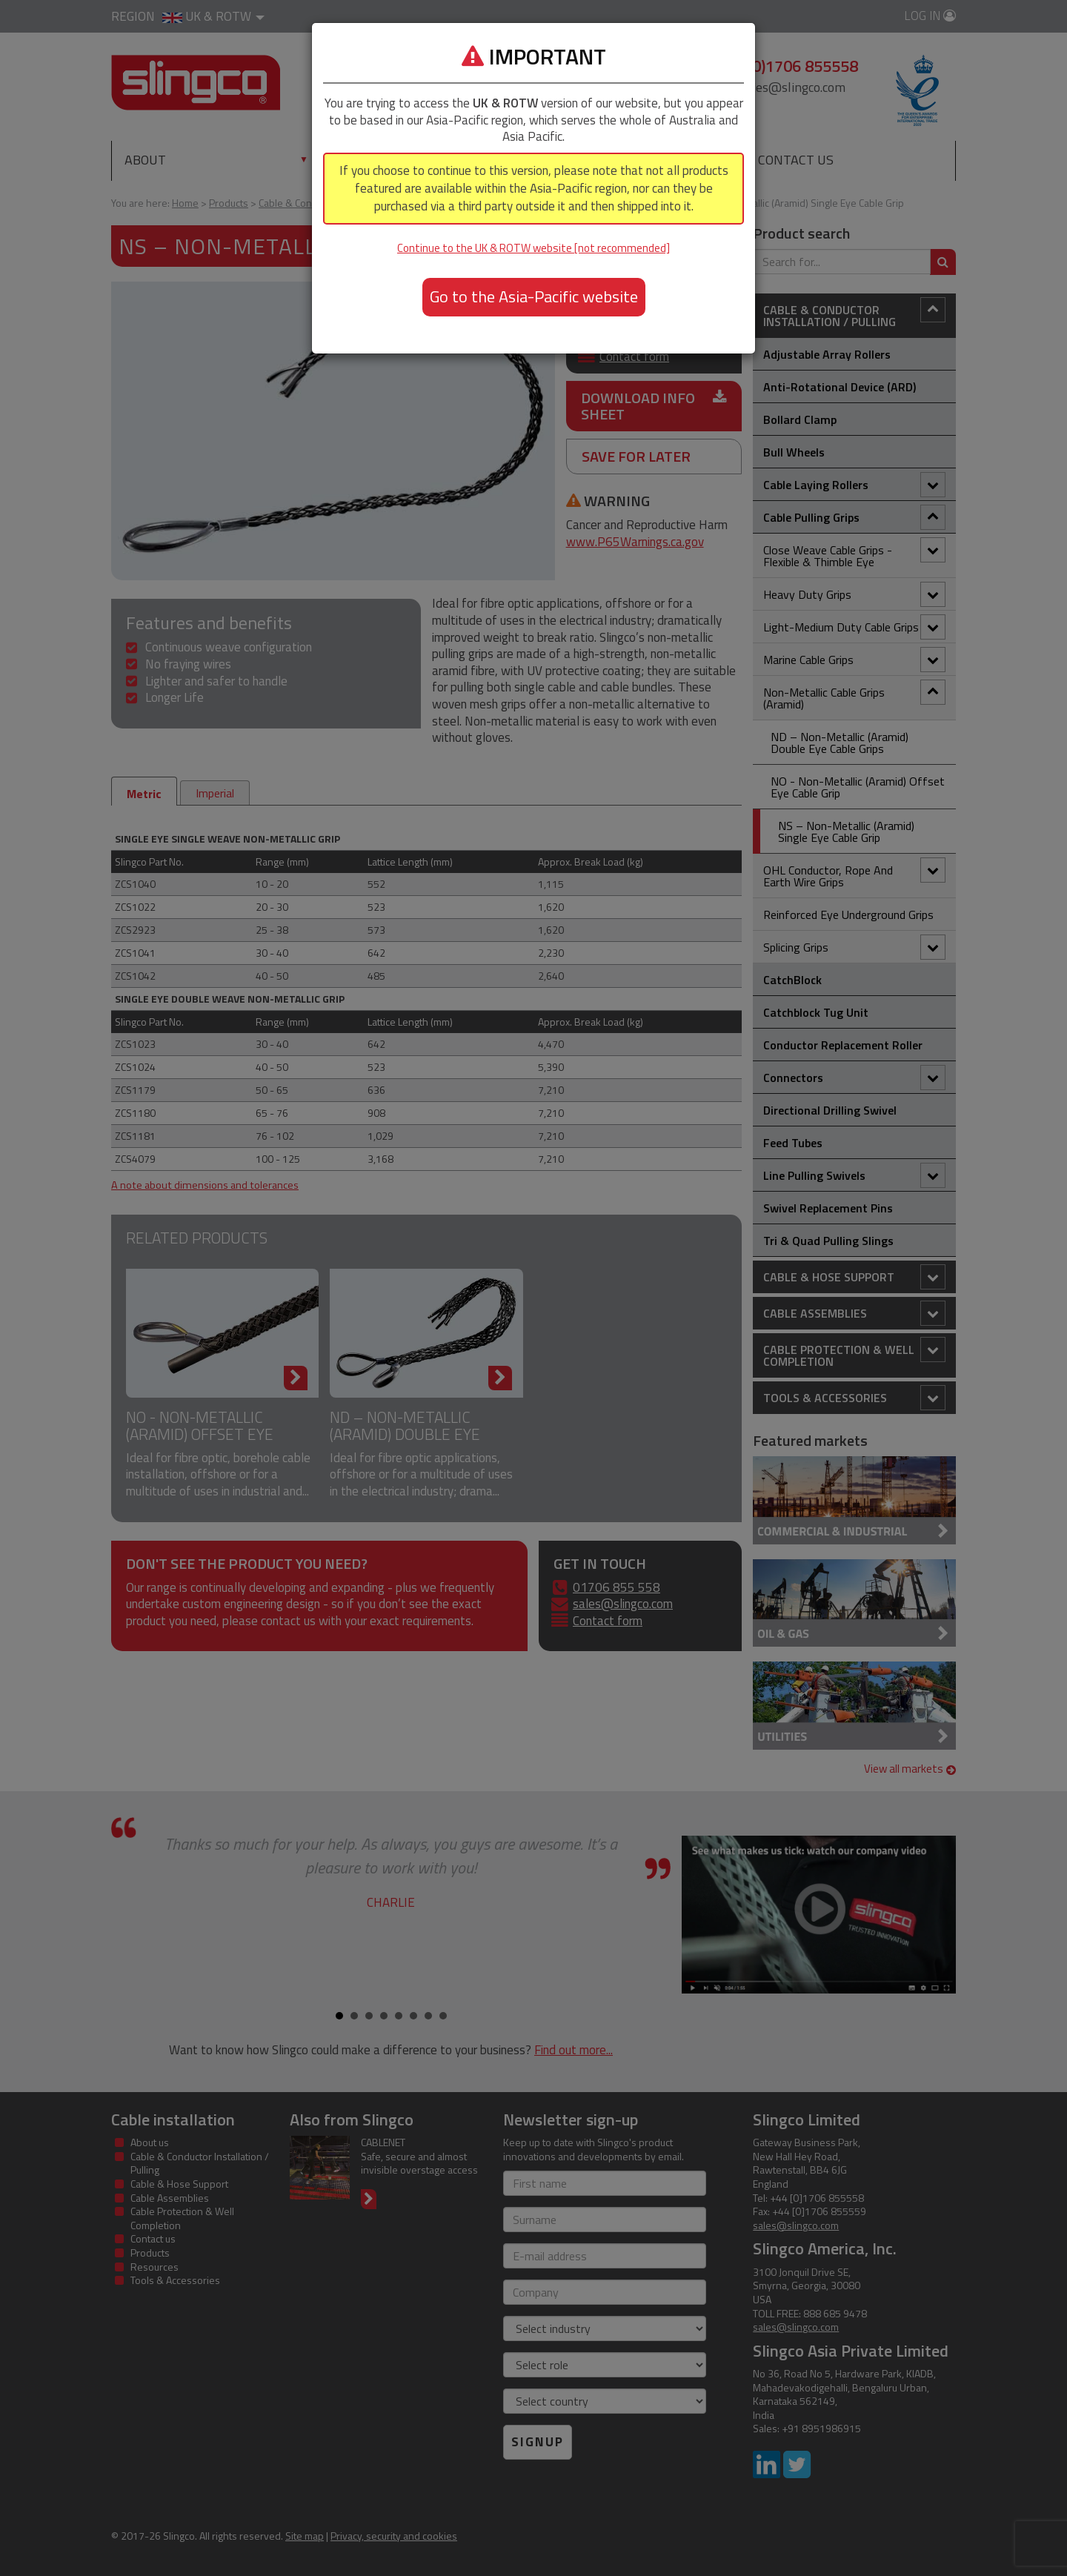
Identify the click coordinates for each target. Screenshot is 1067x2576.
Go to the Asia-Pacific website (534, 296)
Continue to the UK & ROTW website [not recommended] (533, 247)
